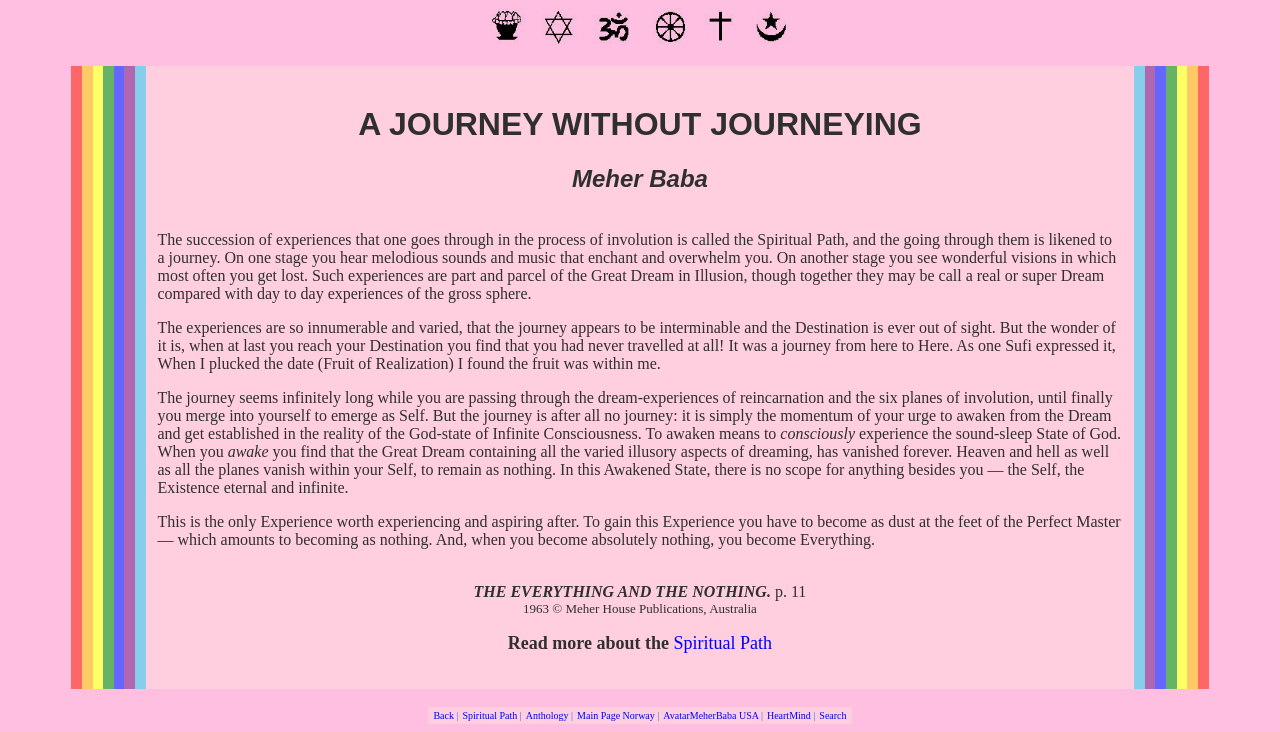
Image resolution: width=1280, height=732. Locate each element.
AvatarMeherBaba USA (710, 715)
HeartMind (789, 715)
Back (443, 715)
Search (832, 715)
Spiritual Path (723, 643)
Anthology (547, 715)
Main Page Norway (616, 715)
